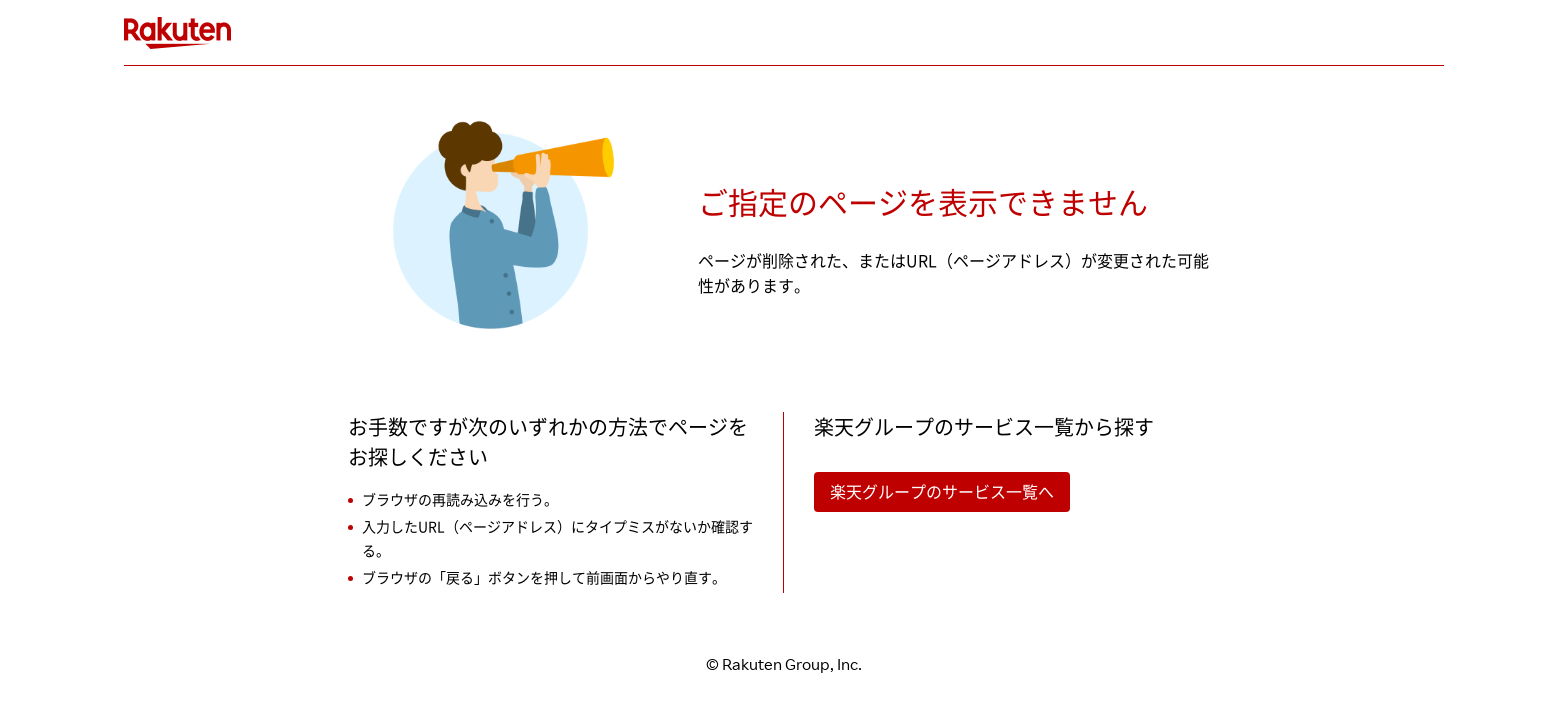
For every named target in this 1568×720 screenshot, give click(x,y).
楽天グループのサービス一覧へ (942, 492)
